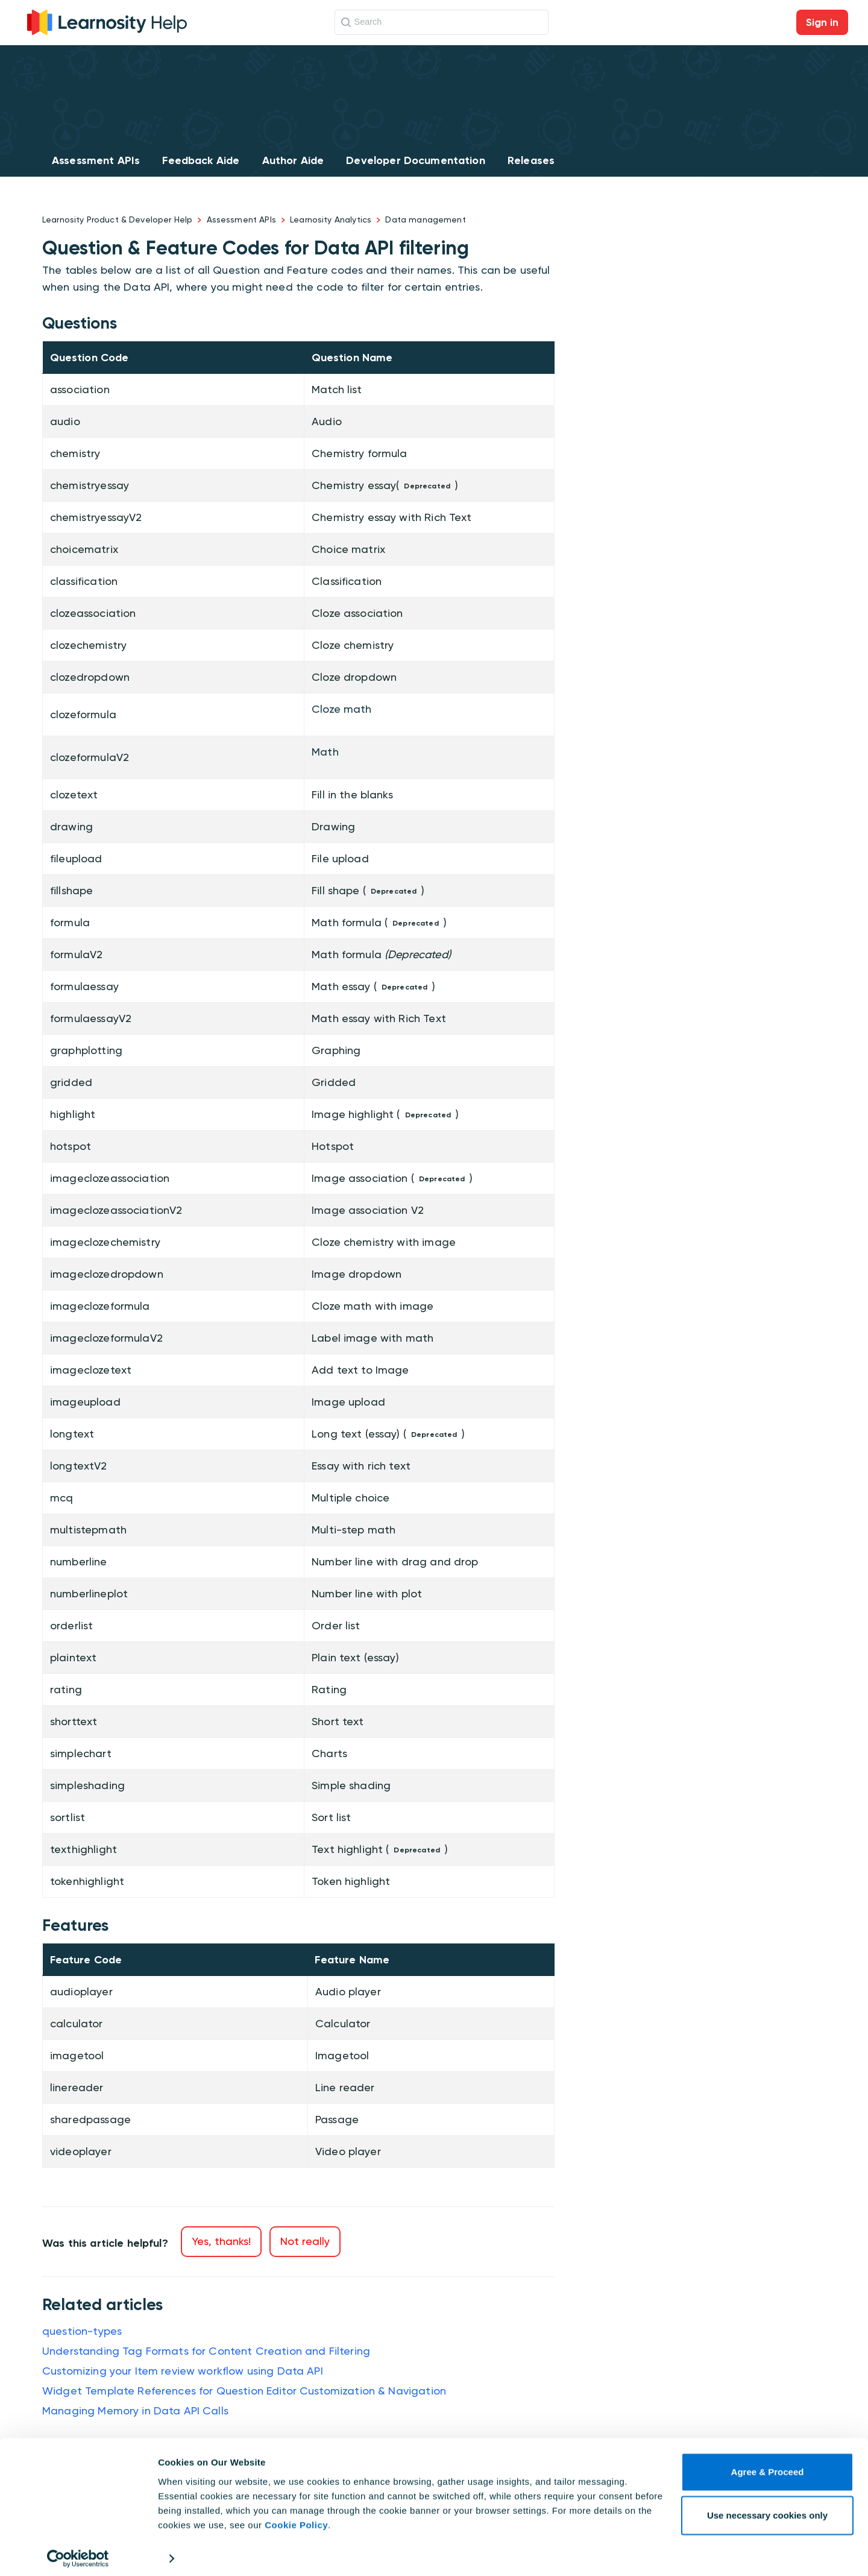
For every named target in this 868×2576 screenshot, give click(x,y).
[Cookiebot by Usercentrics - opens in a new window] (78, 2552)
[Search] (442, 22)
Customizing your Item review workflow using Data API (182, 2370)
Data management (425, 219)
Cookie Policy (296, 2519)
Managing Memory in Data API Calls (135, 2410)
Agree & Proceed (767, 2466)
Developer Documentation (415, 160)
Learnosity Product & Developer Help (117, 219)
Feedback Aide (200, 160)
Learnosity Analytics (330, 219)
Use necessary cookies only (767, 2509)
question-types (82, 2331)
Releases (531, 160)
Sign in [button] (822, 22)
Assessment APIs (96, 160)
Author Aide (293, 160)
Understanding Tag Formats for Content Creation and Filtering (206, 2350)
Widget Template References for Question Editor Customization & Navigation (244, 2390)
